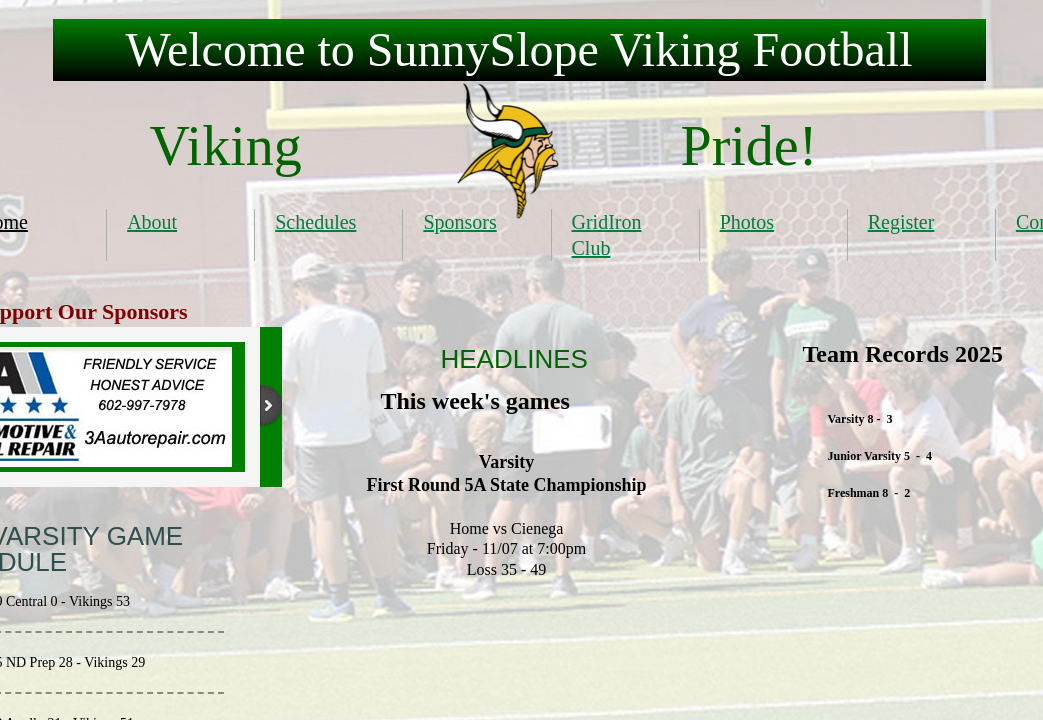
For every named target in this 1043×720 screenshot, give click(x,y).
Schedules (315, 222)
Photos (747, 222)
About (152, 222)
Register (901, 222)
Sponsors (459, 222)
